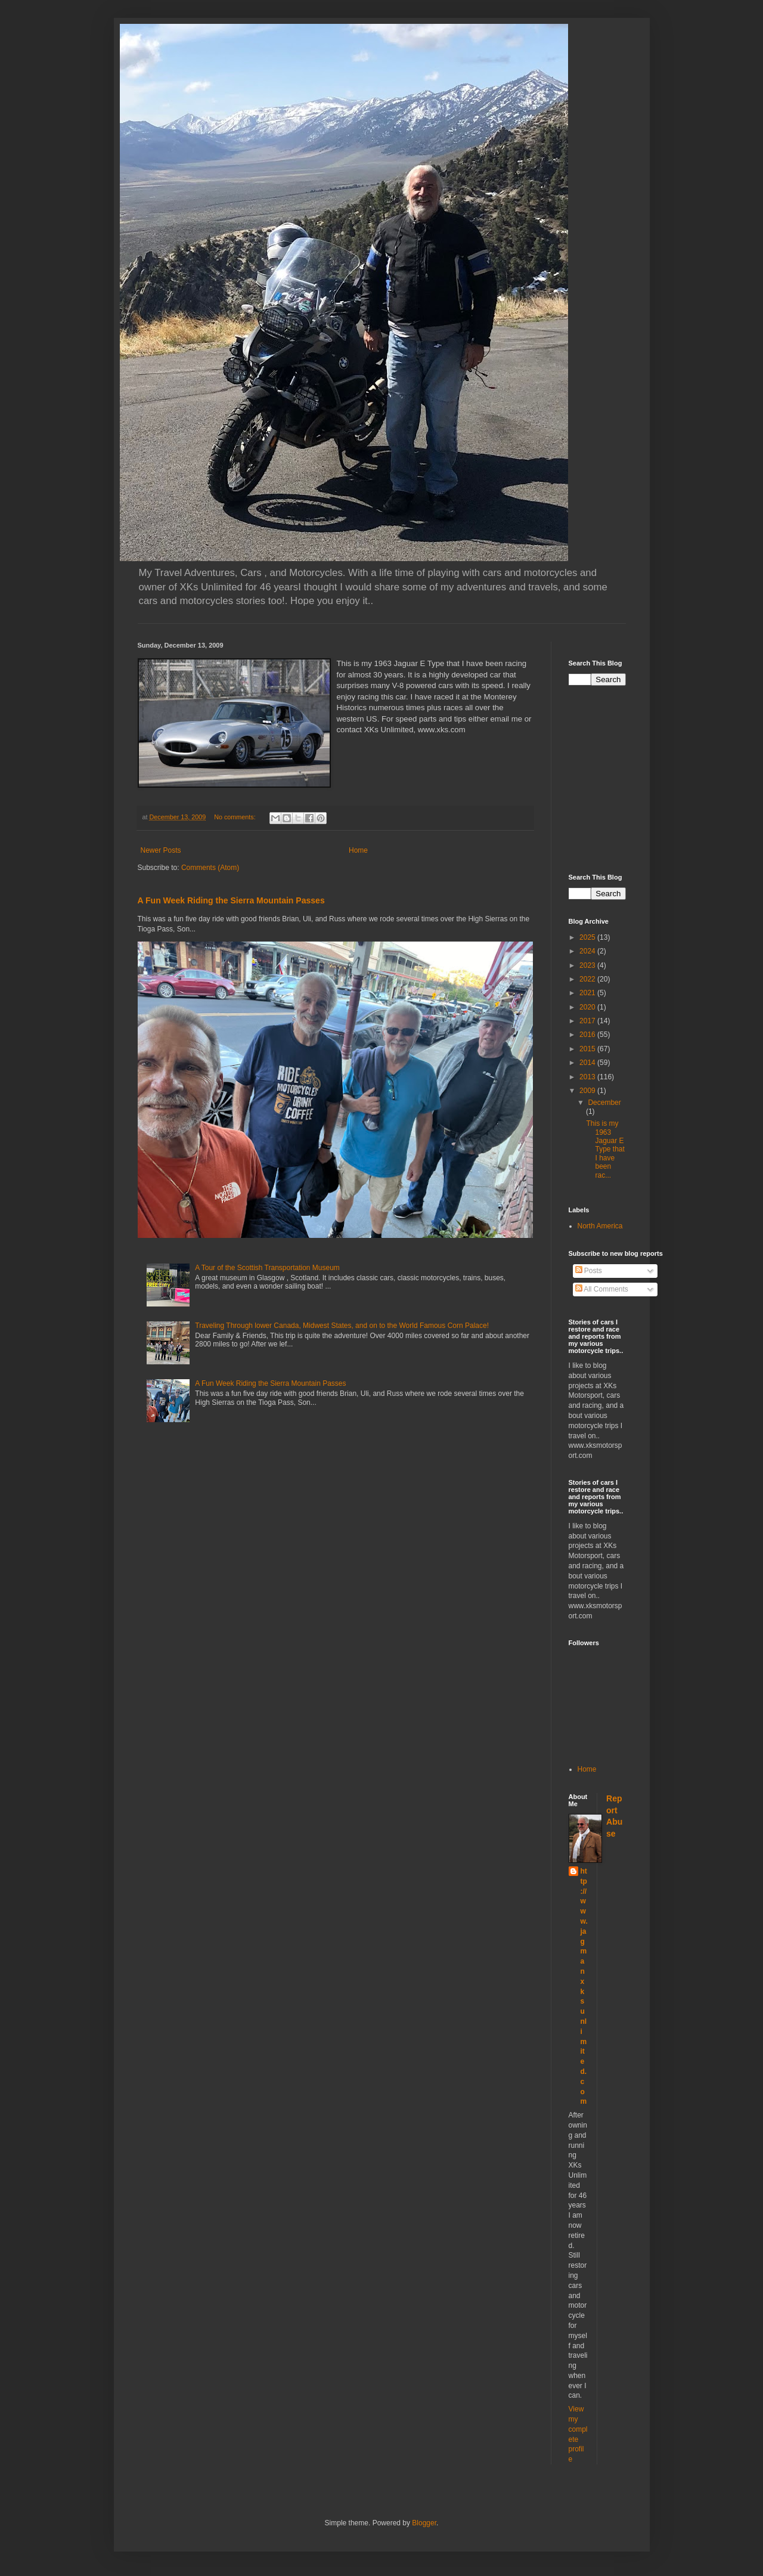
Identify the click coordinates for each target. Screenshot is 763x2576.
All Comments (601, 1289)
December (604, 1102)
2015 (588, 1049)
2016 (588, 1034)
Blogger (424, 2523)
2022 (588, 979)
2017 (588, 1021)
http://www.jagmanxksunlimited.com (584, 1986)
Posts (588, 1271)
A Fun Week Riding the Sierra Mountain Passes (231, 900)
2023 (588, 965)
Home (358, 850)
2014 (588, 1062)
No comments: (236, 817)
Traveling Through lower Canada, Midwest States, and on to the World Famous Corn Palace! (342, 1325)
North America (600, 1226)
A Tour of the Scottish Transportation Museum (267, 1268)
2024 (588, 951)
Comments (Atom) (210, 867)
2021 (588, 993)
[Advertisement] (666, 778)
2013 (588, 1077)
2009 (588, 1090)
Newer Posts (161, 850)
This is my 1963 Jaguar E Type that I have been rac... (605, 1149)
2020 (588, 1007)
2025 (588, 937)
